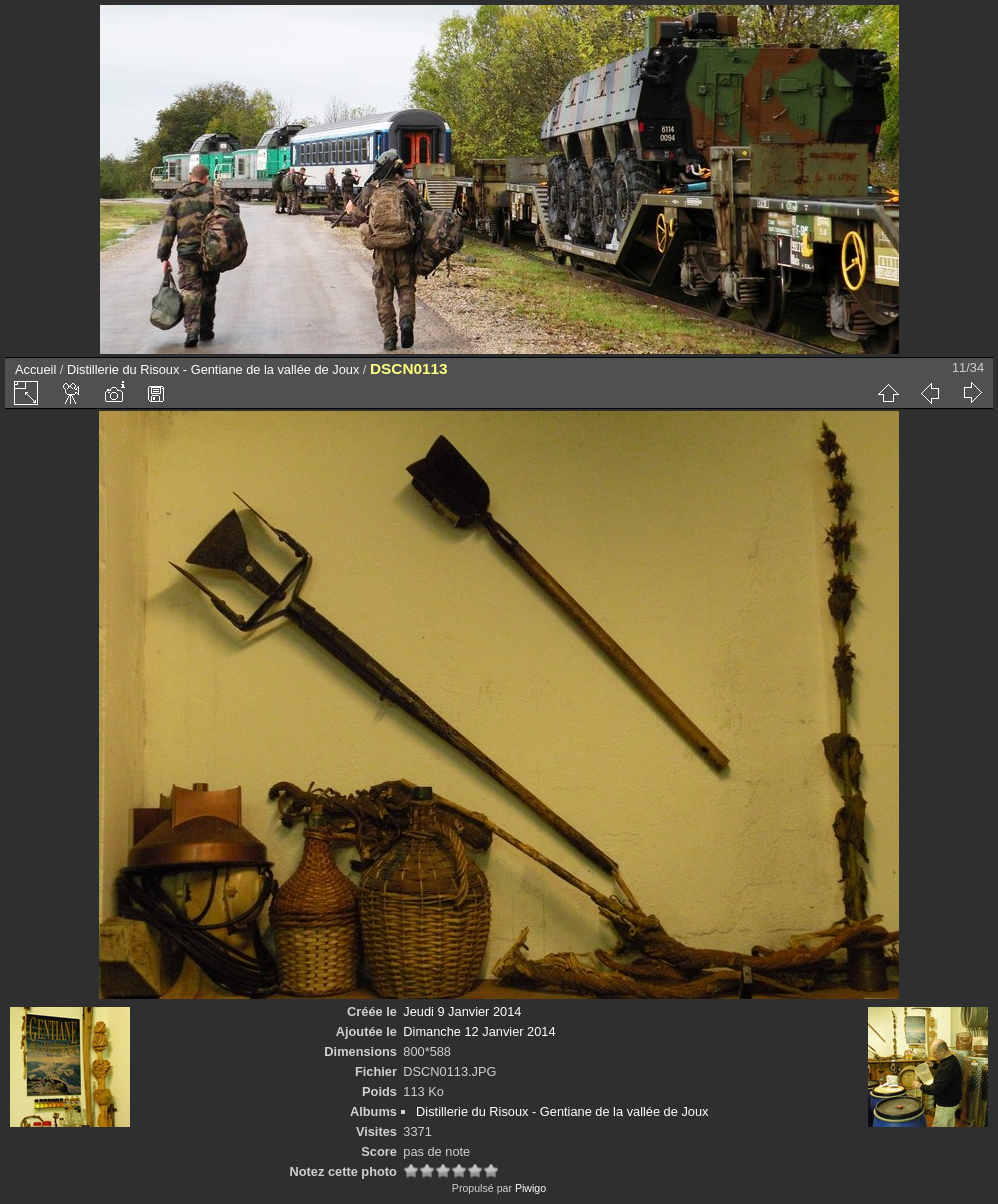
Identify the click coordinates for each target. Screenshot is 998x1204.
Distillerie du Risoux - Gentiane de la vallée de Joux (213, 369)
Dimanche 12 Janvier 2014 (479, 1031)
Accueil (35, 369)
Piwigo (530, 1188)
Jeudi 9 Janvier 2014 (462, 1011)
